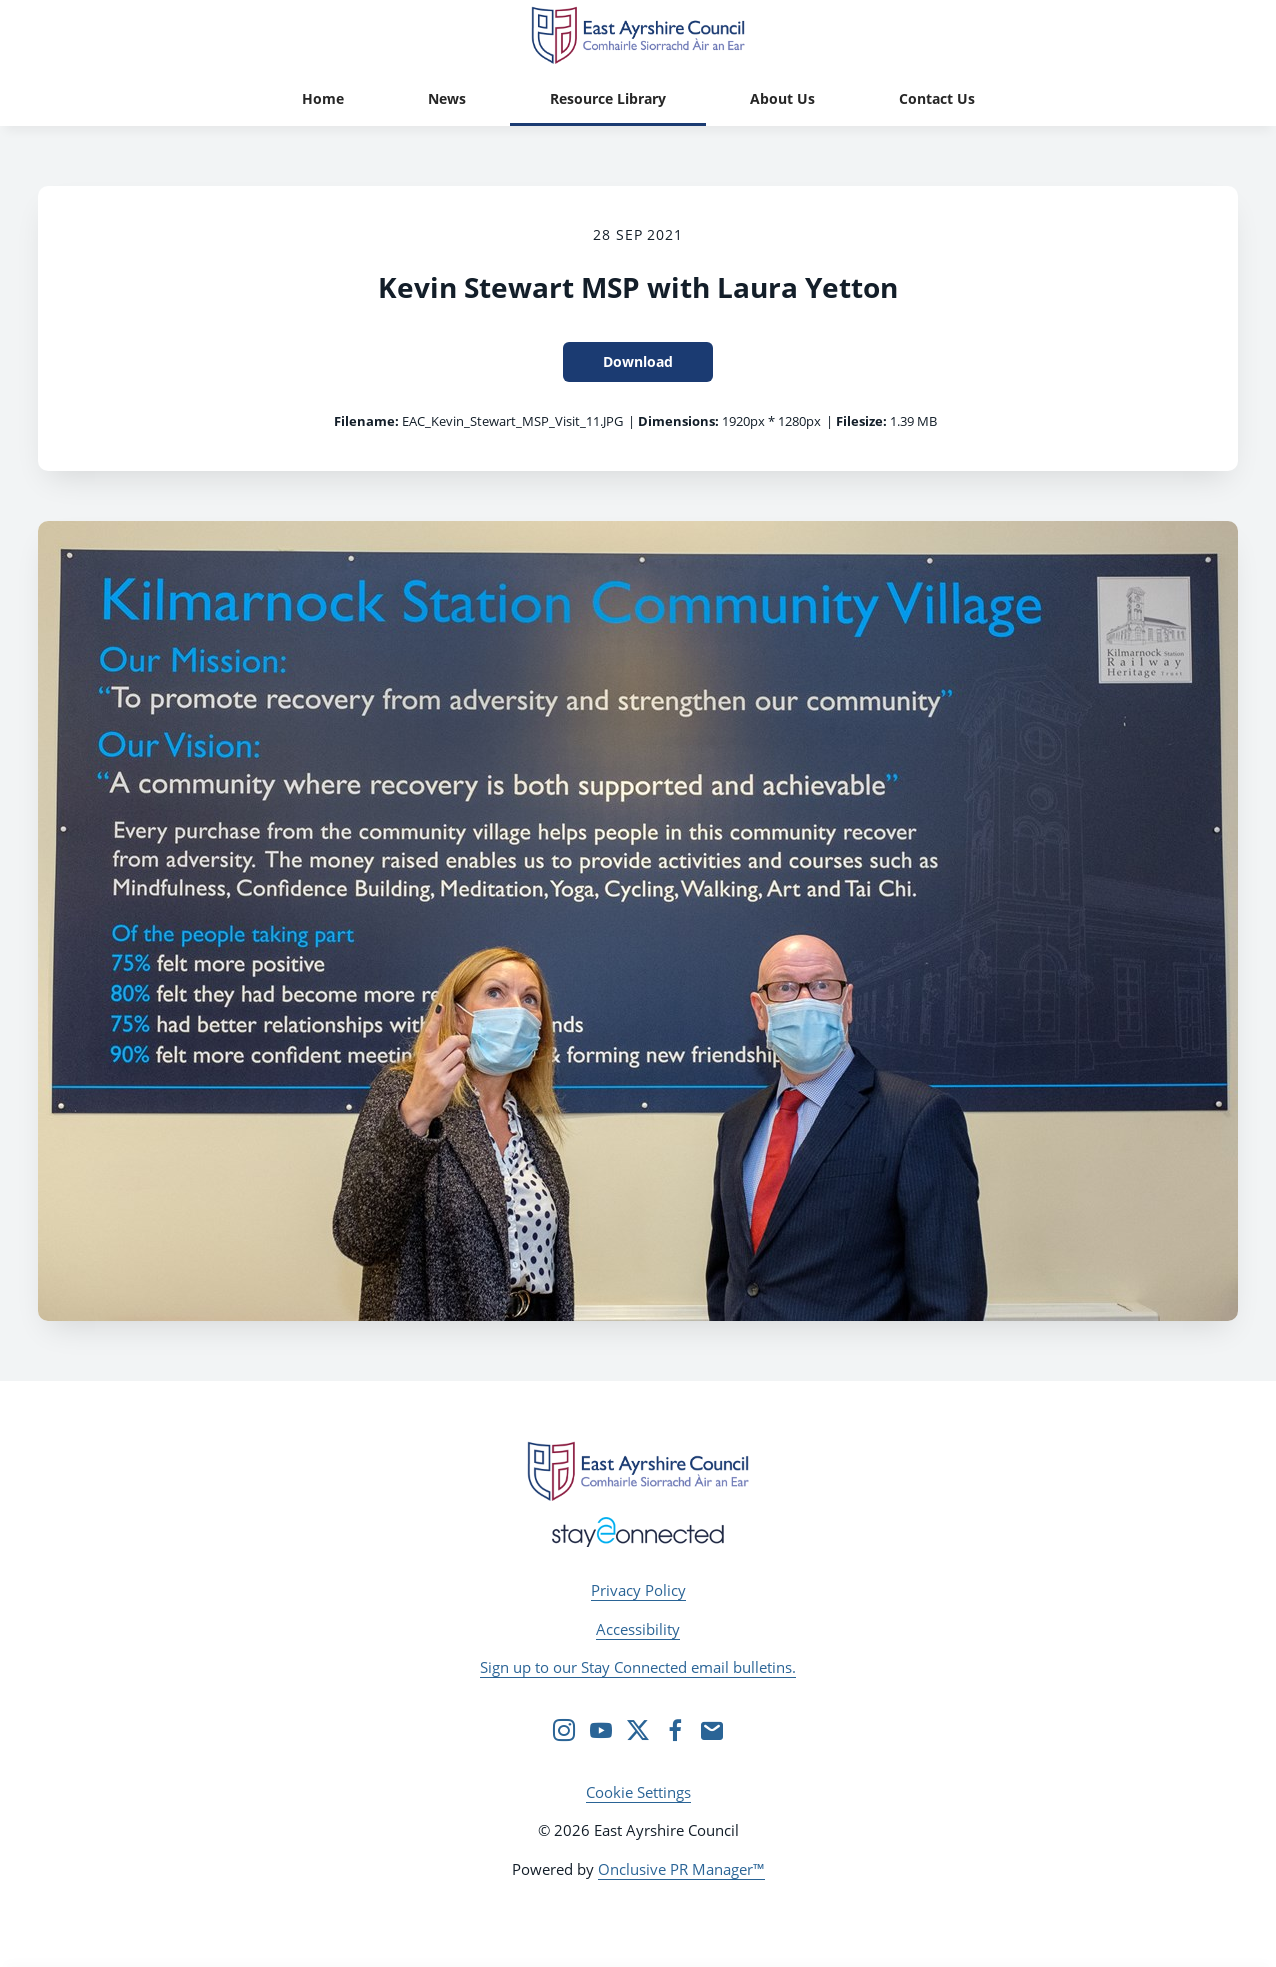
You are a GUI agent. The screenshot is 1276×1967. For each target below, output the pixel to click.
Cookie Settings (638, 1792)
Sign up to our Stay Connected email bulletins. (638, 1667)
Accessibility (638, 1629)
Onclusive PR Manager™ (681, 1869)
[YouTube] (601, 1730)
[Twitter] (638, 1730)
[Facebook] (675, 1730)
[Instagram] (564, 1730)
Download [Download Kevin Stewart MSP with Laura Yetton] (638, 361)
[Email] (712, 1730)
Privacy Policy (638, 1590)
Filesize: (861, 421)
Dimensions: (678, 421)
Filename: (366, 421)
